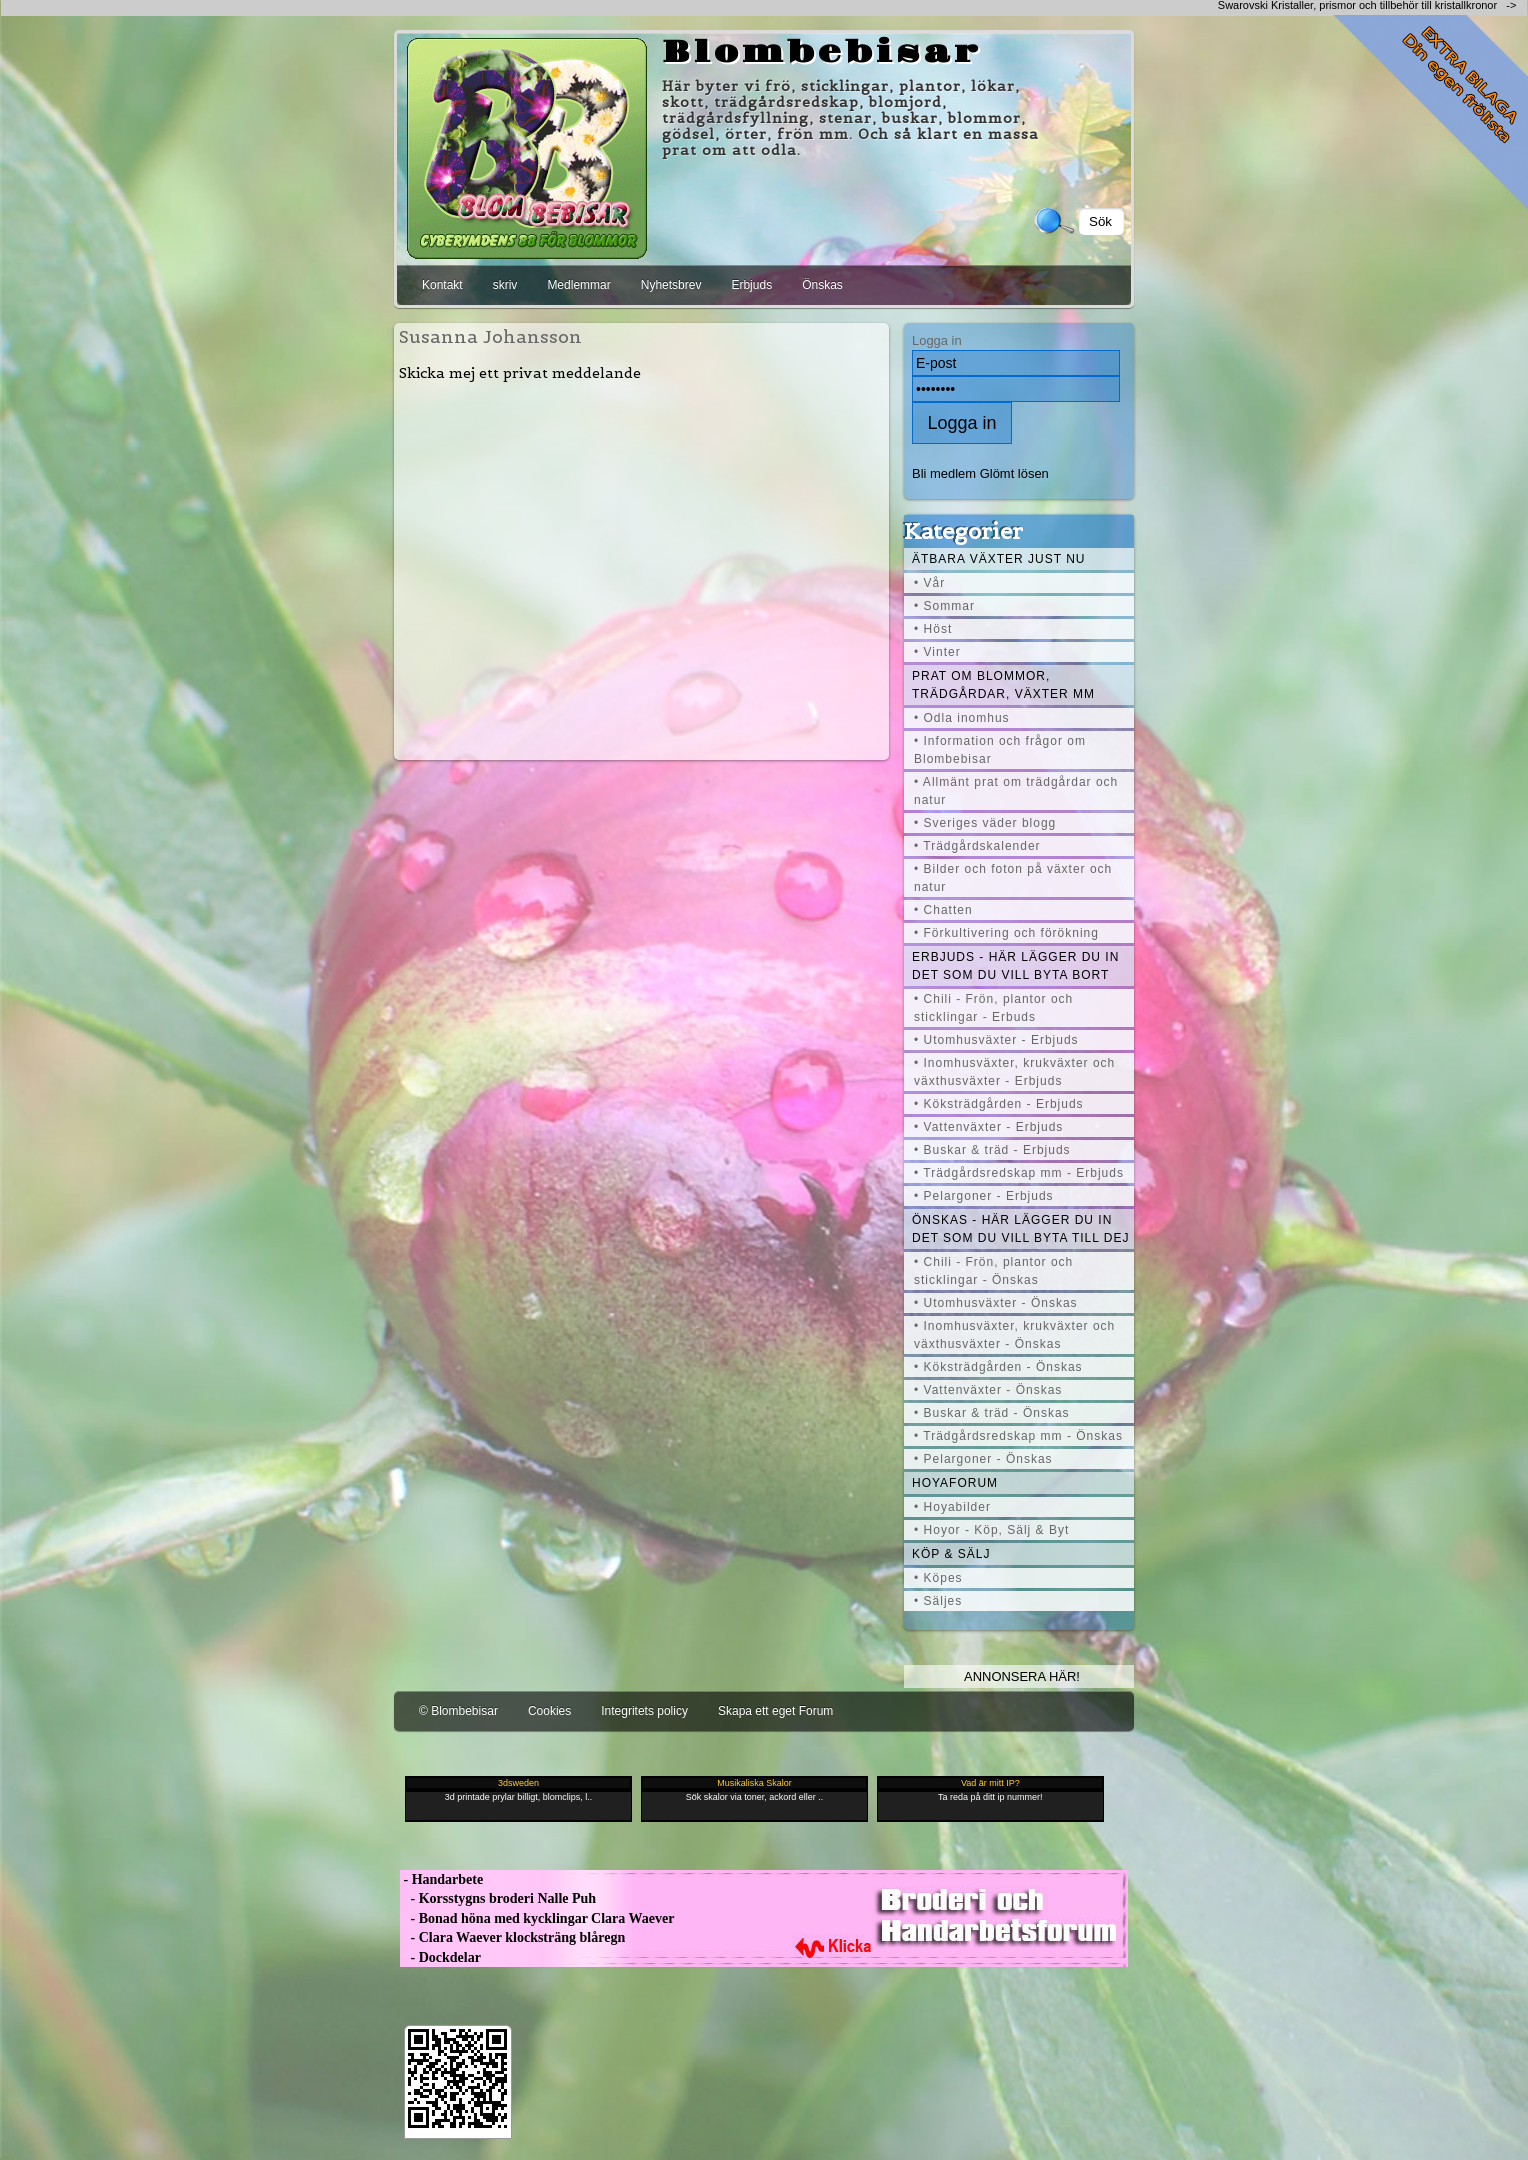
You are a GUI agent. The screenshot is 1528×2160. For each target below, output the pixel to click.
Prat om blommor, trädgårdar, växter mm (1003, 685)
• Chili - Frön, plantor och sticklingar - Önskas (993, 1271)
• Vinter (937, 652)
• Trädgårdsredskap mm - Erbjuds (1019, 1173)
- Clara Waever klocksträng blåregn (512, 1937)
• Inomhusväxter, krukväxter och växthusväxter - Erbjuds (1014, 1072)
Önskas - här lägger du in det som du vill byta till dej (1021, 1229)
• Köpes (938, 1578)
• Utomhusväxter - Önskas (996, 1303)
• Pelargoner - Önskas (983, 1459)
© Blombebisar (458, 1711)
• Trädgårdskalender (977, 846)
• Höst (933, 629)
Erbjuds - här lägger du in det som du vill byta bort (1015, 966)
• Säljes (938, 1601)
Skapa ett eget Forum (775, 1711)
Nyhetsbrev (671, 285)
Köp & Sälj (951, 1554)
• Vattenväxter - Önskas (988, 1390)
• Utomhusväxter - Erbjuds (996, 1040)
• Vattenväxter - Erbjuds (988, 1127)
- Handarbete (441, 1879)
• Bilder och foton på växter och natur (1013, 878)
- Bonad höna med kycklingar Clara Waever (537, 1918)
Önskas (822, 285)
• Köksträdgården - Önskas (998, 1367)
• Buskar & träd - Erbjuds (992, 1150)
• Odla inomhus (962, 718)
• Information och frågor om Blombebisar (1000, 750)
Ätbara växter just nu (998, 559)
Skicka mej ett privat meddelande (520, 373)
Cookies (549, 1711)
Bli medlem (944, 473)
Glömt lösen (1014, 473)
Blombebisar (822, 53)
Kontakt (442, 285)
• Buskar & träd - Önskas (992, 1413)
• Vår (929, 583)
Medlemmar (578, 285)
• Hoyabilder (952, 1507)
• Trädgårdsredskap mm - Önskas (1018, 1436)
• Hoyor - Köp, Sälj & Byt (991, 1530)
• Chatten (943, 910)
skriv (505, 285)
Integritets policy (644, 1711)
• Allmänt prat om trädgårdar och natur (1016, 791)
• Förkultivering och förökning (1006, 933)
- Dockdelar (440, 1957)
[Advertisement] (642, 570)
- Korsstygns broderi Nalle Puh (498, 1898)
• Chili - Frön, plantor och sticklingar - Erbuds (993, 1008)
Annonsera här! (1022, 1676)
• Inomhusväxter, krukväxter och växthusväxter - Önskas (1014, 1335)
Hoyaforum (955, 1483)
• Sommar (944, 606)
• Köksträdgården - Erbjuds (999, 1104)
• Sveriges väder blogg (985, 823)
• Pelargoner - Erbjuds (984, 1196)
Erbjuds (751, 285)
